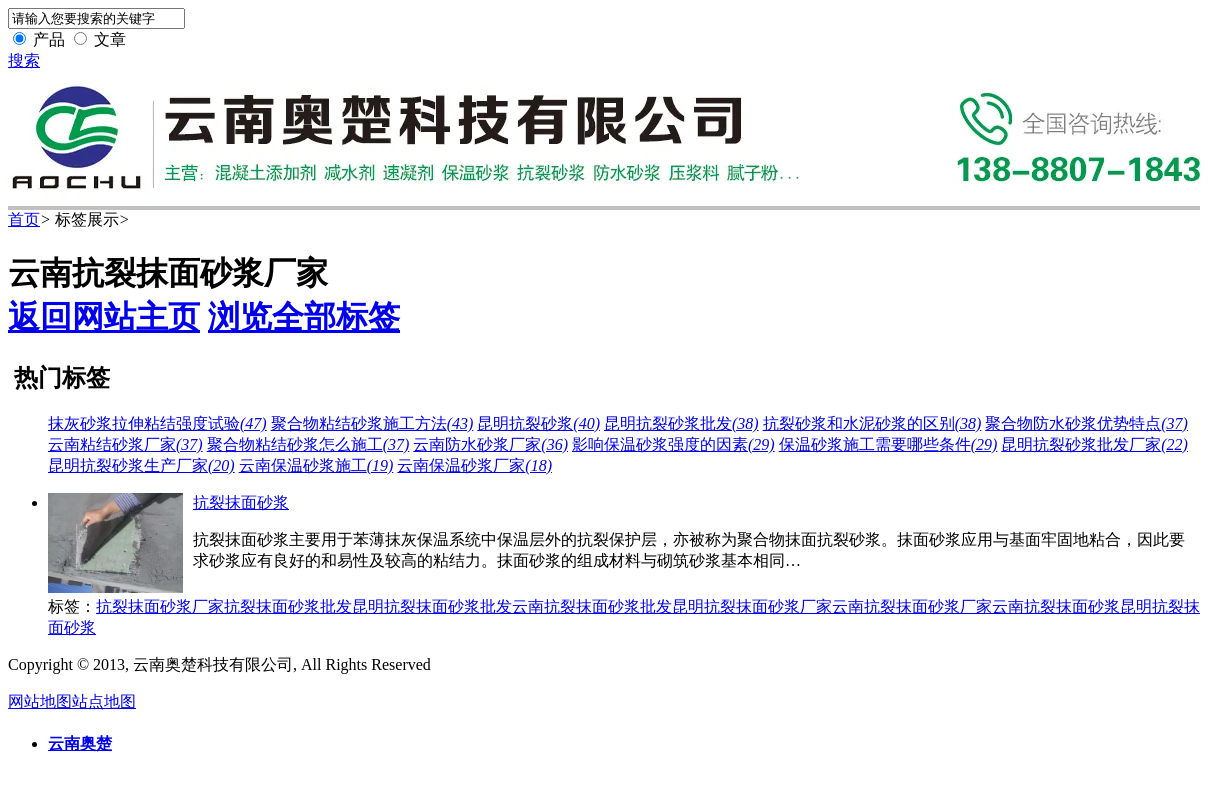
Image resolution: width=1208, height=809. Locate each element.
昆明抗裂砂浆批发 (681, 423)
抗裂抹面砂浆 (241, 502)
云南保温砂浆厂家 (474, 465)
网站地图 (40, 701)
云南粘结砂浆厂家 (125, 444)
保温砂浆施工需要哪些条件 (888, 444)
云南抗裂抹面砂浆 (1056, 606)
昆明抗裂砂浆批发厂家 (1094, 444)
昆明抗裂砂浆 (538, 423)
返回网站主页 (104, 317)
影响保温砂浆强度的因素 (673, 444)
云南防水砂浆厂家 (490, 444)
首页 (24, 219)
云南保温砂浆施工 (316, 465)
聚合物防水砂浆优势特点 (1086, 423)
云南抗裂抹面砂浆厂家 (912, 606)
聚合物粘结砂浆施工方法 (372, 423)
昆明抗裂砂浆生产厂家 (141, 465)
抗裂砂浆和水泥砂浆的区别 (872, 423)
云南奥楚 (80, 743)
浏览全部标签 (304, 317)
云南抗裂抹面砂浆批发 (592, 606)
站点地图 (104, 701)
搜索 (24, 60)
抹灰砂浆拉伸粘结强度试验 (157, 423)
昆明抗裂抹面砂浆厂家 (752, 606)
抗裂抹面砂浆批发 (288, 606)
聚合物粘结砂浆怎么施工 (308, 444)
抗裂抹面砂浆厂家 (160, 606)
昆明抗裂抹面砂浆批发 (432, 606)
